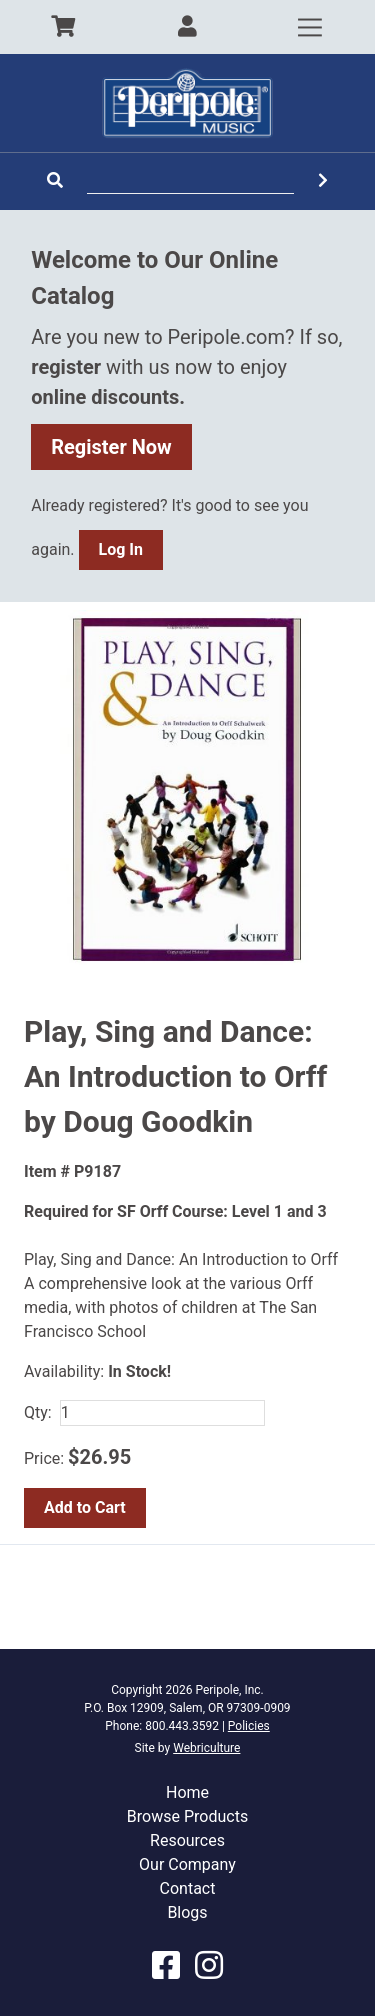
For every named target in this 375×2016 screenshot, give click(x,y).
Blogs (187, 1912)
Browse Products (187, 1816)
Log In (121, 549)
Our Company (187, 1864)
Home (187, 1792)
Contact (188, 1888)
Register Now (111, 447)
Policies (249, 1726)
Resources (187, 1840)
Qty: (38, 1412)
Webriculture (206, 1748)
